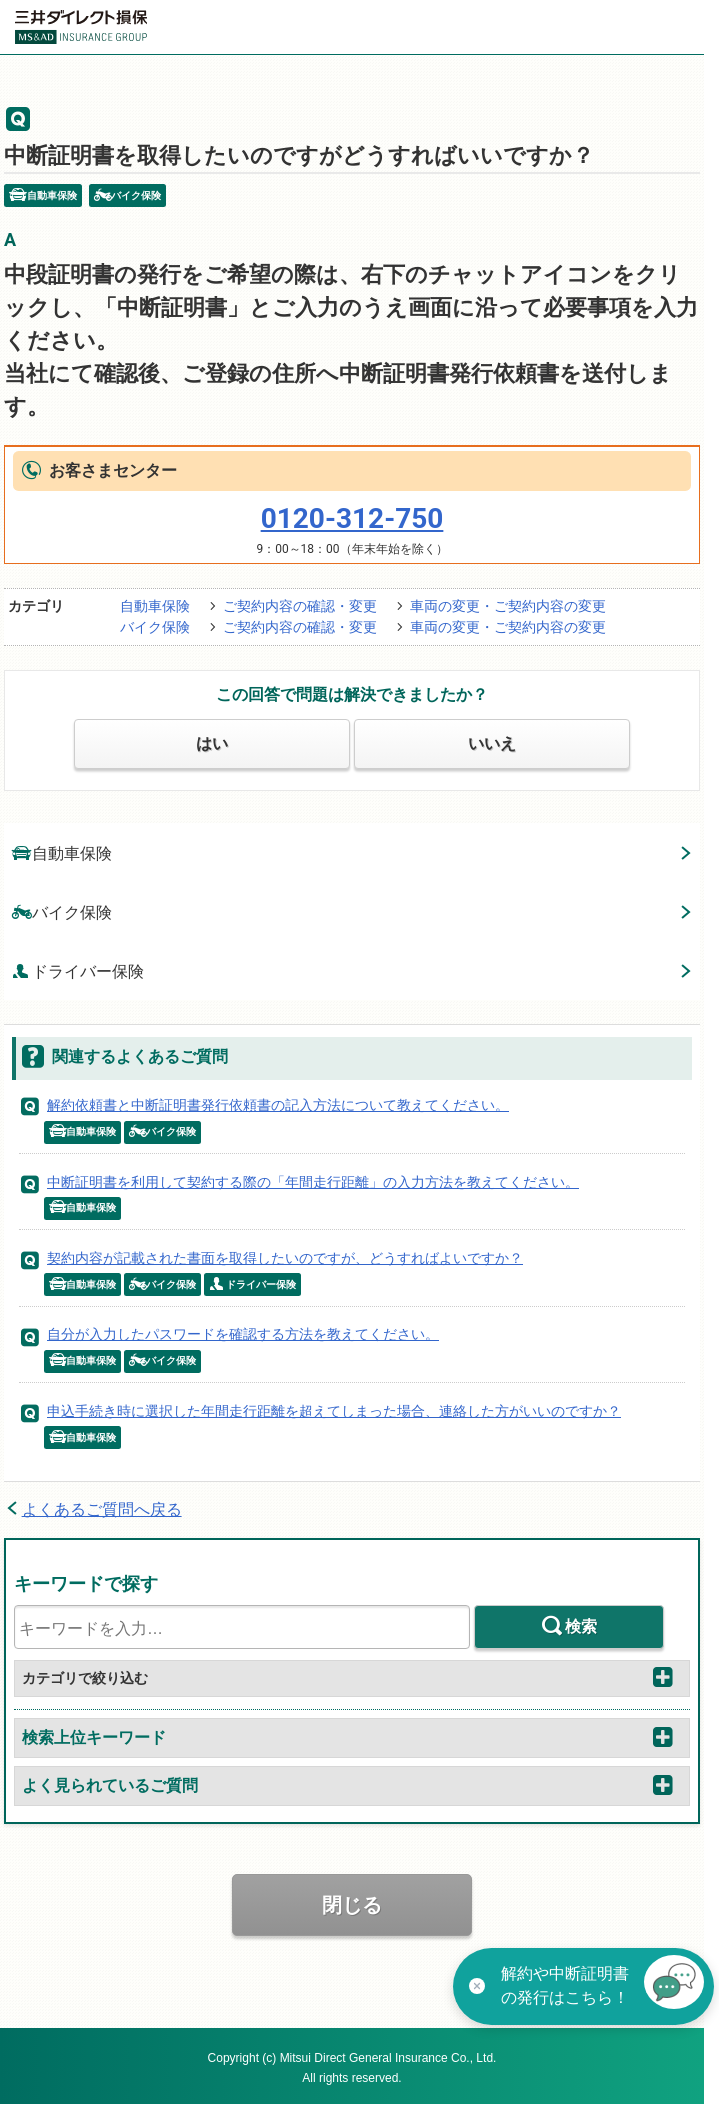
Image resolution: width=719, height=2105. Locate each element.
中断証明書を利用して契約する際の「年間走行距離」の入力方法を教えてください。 (313, 1182)
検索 (581, 1626)
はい (212, 743)
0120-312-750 (352, 518)
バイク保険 (155, 627)
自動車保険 (155, 606)
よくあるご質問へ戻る (102, 1509)
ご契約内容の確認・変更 (300, 606)
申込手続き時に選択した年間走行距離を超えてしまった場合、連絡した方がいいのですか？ (334, 1411)
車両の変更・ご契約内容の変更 (508, 606)
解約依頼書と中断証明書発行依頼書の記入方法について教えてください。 (278, 1105)
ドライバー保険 (78, 970)
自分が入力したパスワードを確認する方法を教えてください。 (243, 1334)
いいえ (492, 743)
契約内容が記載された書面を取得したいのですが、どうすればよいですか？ (285, 1258)
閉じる (352, 1905)
